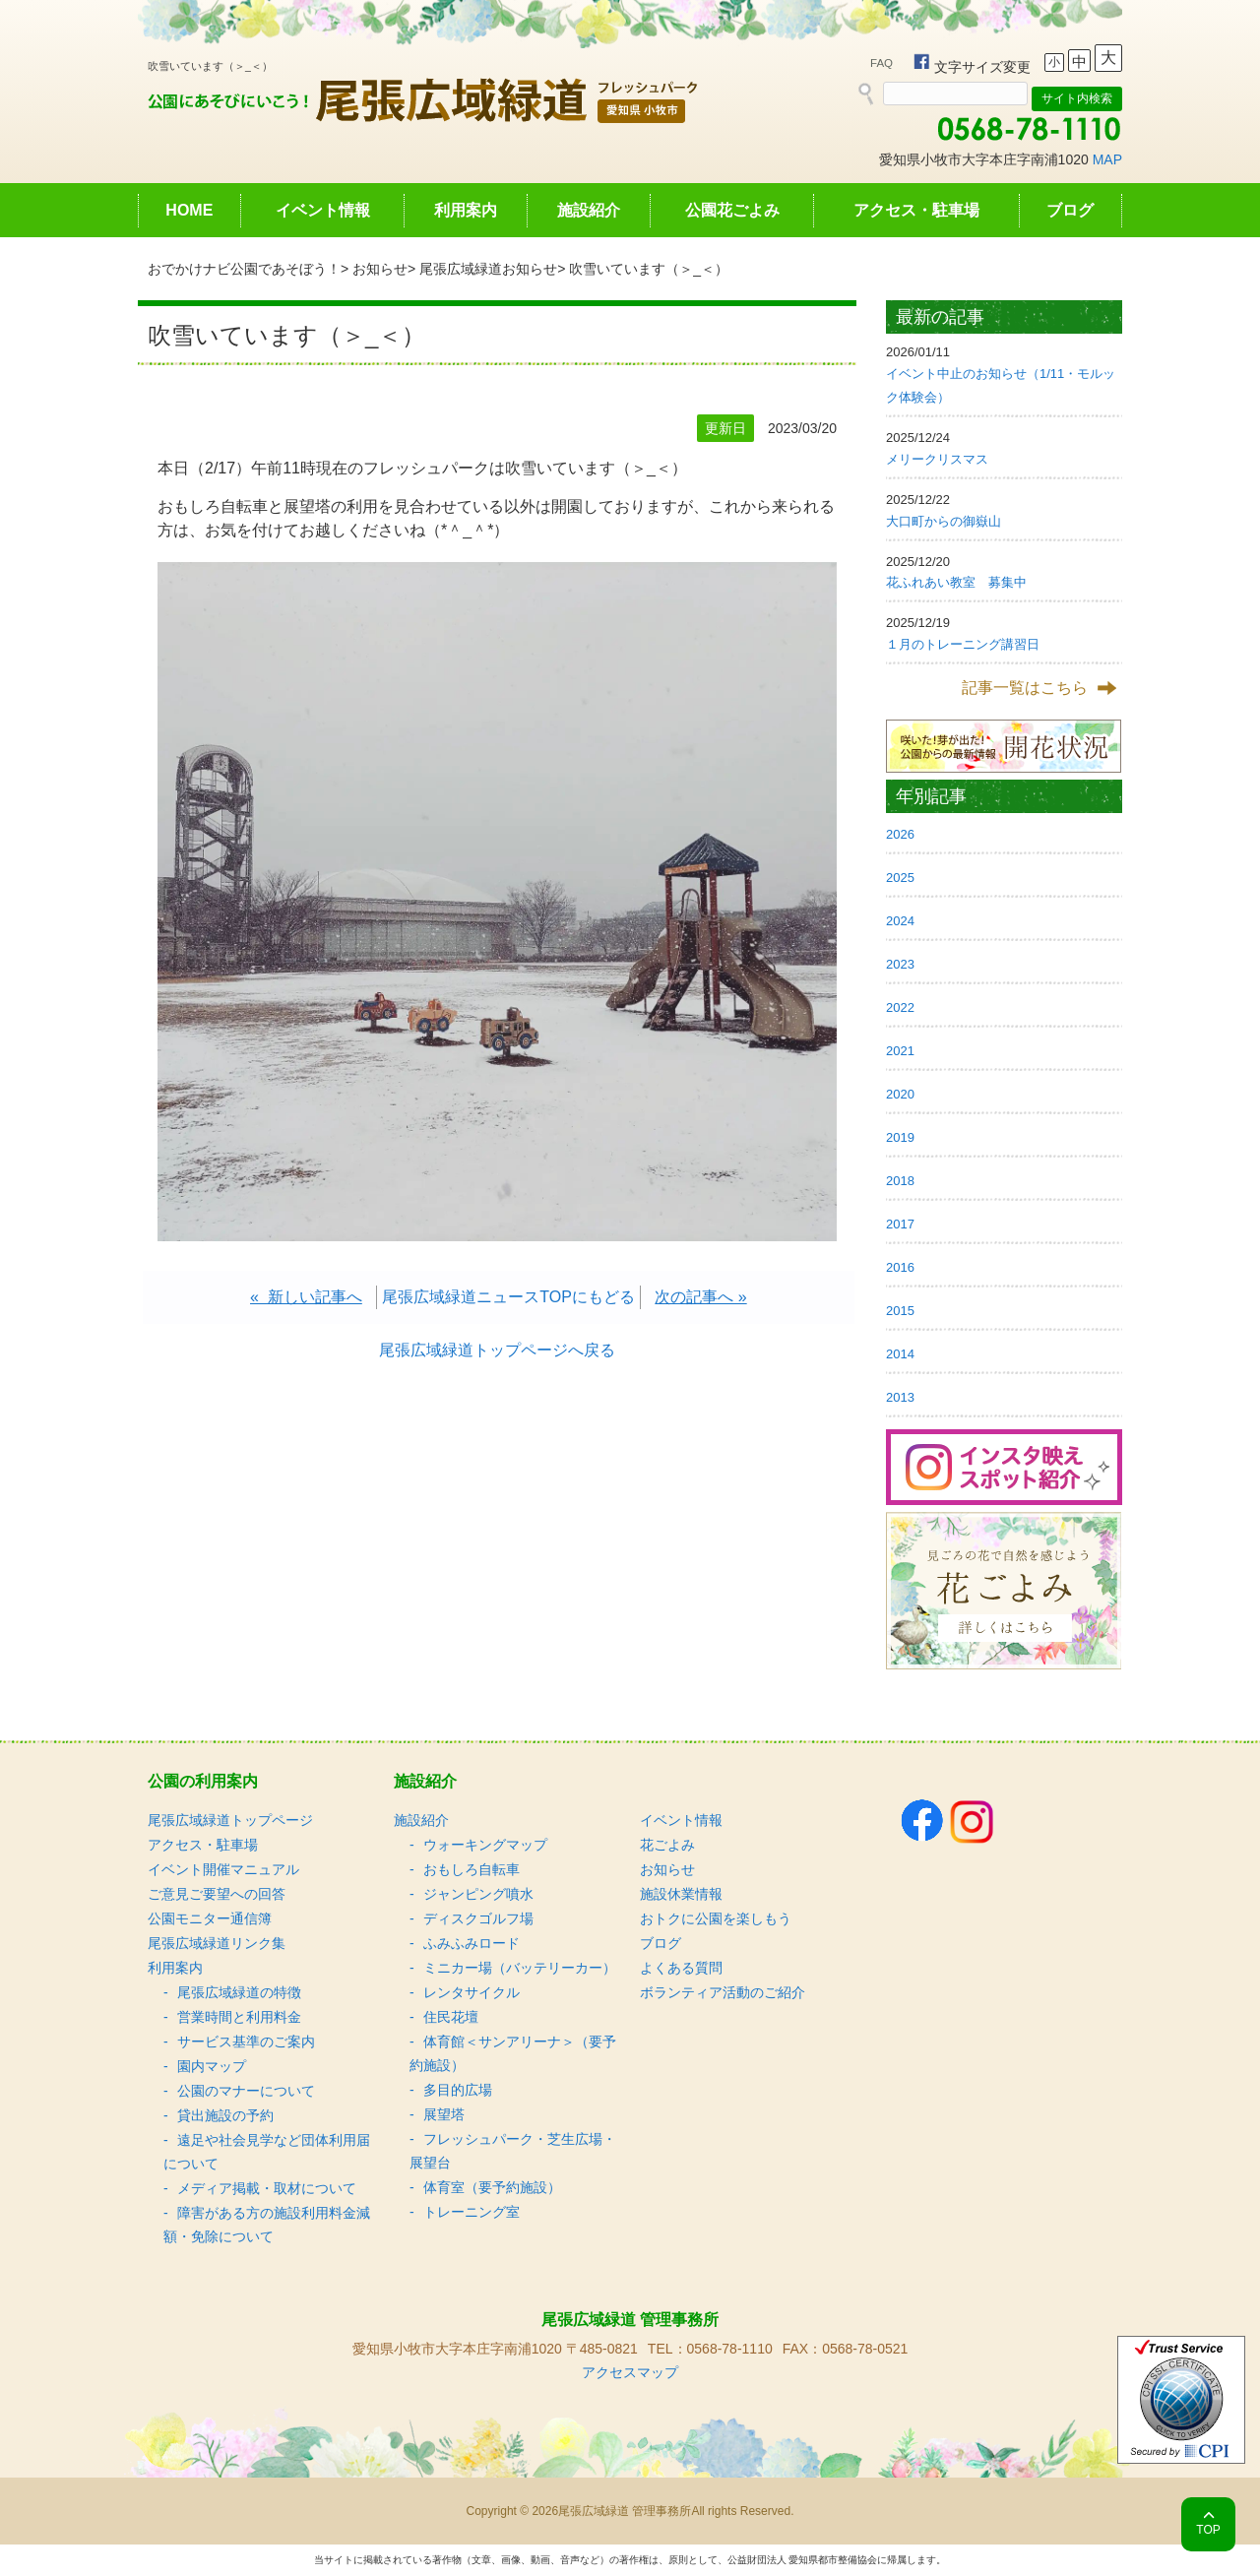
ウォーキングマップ (485, 1845)
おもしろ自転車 (471, 1869)
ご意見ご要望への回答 (216, 1894)
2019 (900, 1137)
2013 (900, 1397)
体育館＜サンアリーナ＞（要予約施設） (513, 2053)
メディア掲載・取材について (266, 2188)
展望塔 (444, 2114)
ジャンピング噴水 (478, 1894)
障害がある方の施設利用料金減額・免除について (266, 2224)
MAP (1107, 159)
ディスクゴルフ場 (478, 1918)
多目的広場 (457, 2090)
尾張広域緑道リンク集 (216, 1943)
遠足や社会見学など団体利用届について (266, 2151)
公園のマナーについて (246, 2091)
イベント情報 (323, 210)
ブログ (1070, 210)
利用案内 (465, 210)
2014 (900, 1354)
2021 (900, 1050)
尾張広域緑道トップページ (230, 1820)
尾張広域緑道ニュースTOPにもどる (508, 1296)
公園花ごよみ (732, 210)
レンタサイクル (471, 1992)
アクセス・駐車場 (916, 210)
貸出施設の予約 (225, 2115)
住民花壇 (450, 2017)
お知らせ (380, 269)
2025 (900, 877)
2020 (900, 1094)
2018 (900, 1180)
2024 (900, 920)
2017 (900, 1224)
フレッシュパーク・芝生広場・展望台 (513, 2150)
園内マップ (211, 2066)
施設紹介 (588, 210)
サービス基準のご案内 (246, 2041)
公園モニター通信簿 (210, 1918)
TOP (1208, 2530)
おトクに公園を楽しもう (715, 1918)
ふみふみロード (471, 1943)
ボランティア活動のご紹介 (722, 1992)
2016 (900, 1267)
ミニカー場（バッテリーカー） (519, 1968)
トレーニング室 (471, 2212)
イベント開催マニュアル (223, 1869)
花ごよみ (667, 1845)
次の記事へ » (700, 1296)
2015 (900, 1310)
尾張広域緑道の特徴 (239, 1992)
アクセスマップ (630, 2372)
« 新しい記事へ (306, 1296)
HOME (189, 210)
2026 (900, 834)
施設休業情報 (681, 1894)
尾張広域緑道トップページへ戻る (497, 1350)
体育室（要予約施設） (492, 2187)
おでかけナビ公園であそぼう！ (244, 269)
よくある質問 (681, 1968)
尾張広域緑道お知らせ (488, 269)
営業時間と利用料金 (239, 2017)
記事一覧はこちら (1025, 687)
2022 (900, 1007)
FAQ (881, 63)
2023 (900, 964)
